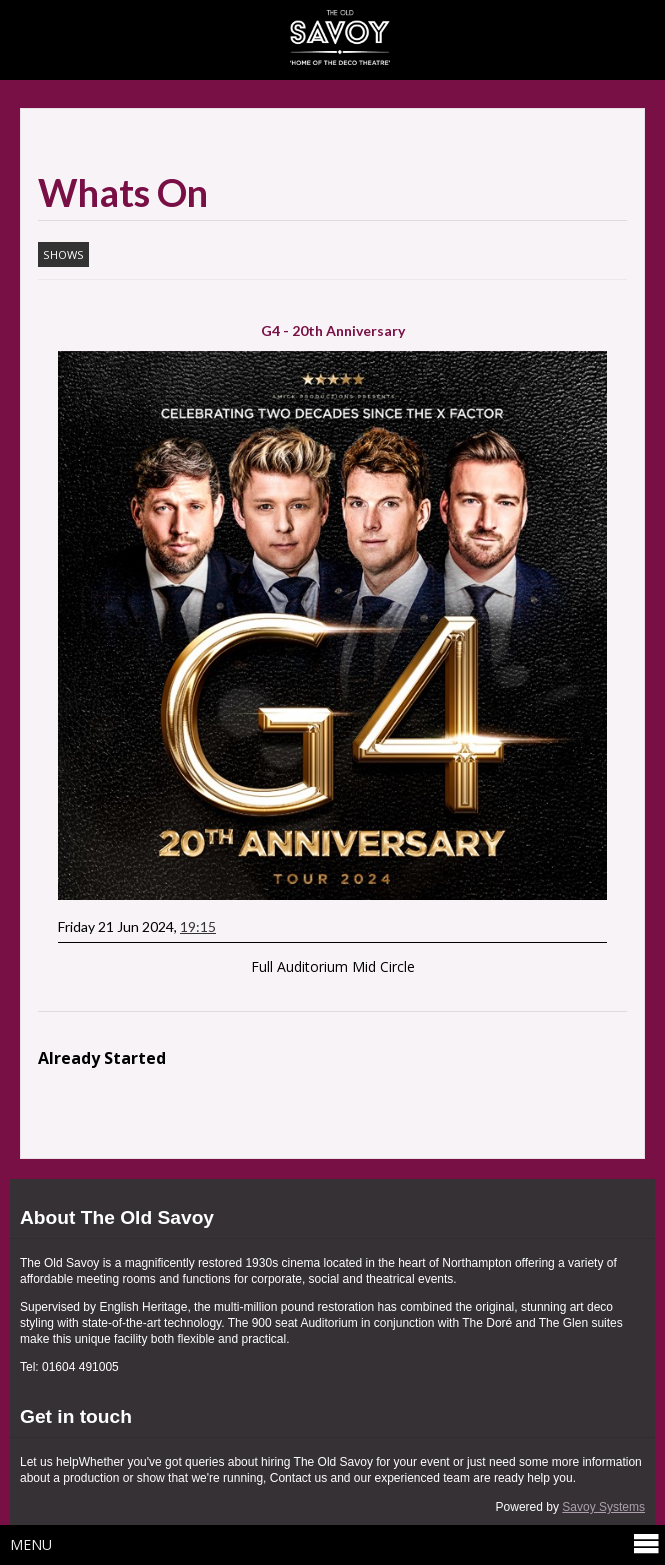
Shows (63, 254)
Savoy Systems (603, 1507)
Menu (335, 1544)
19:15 (198, 926)
